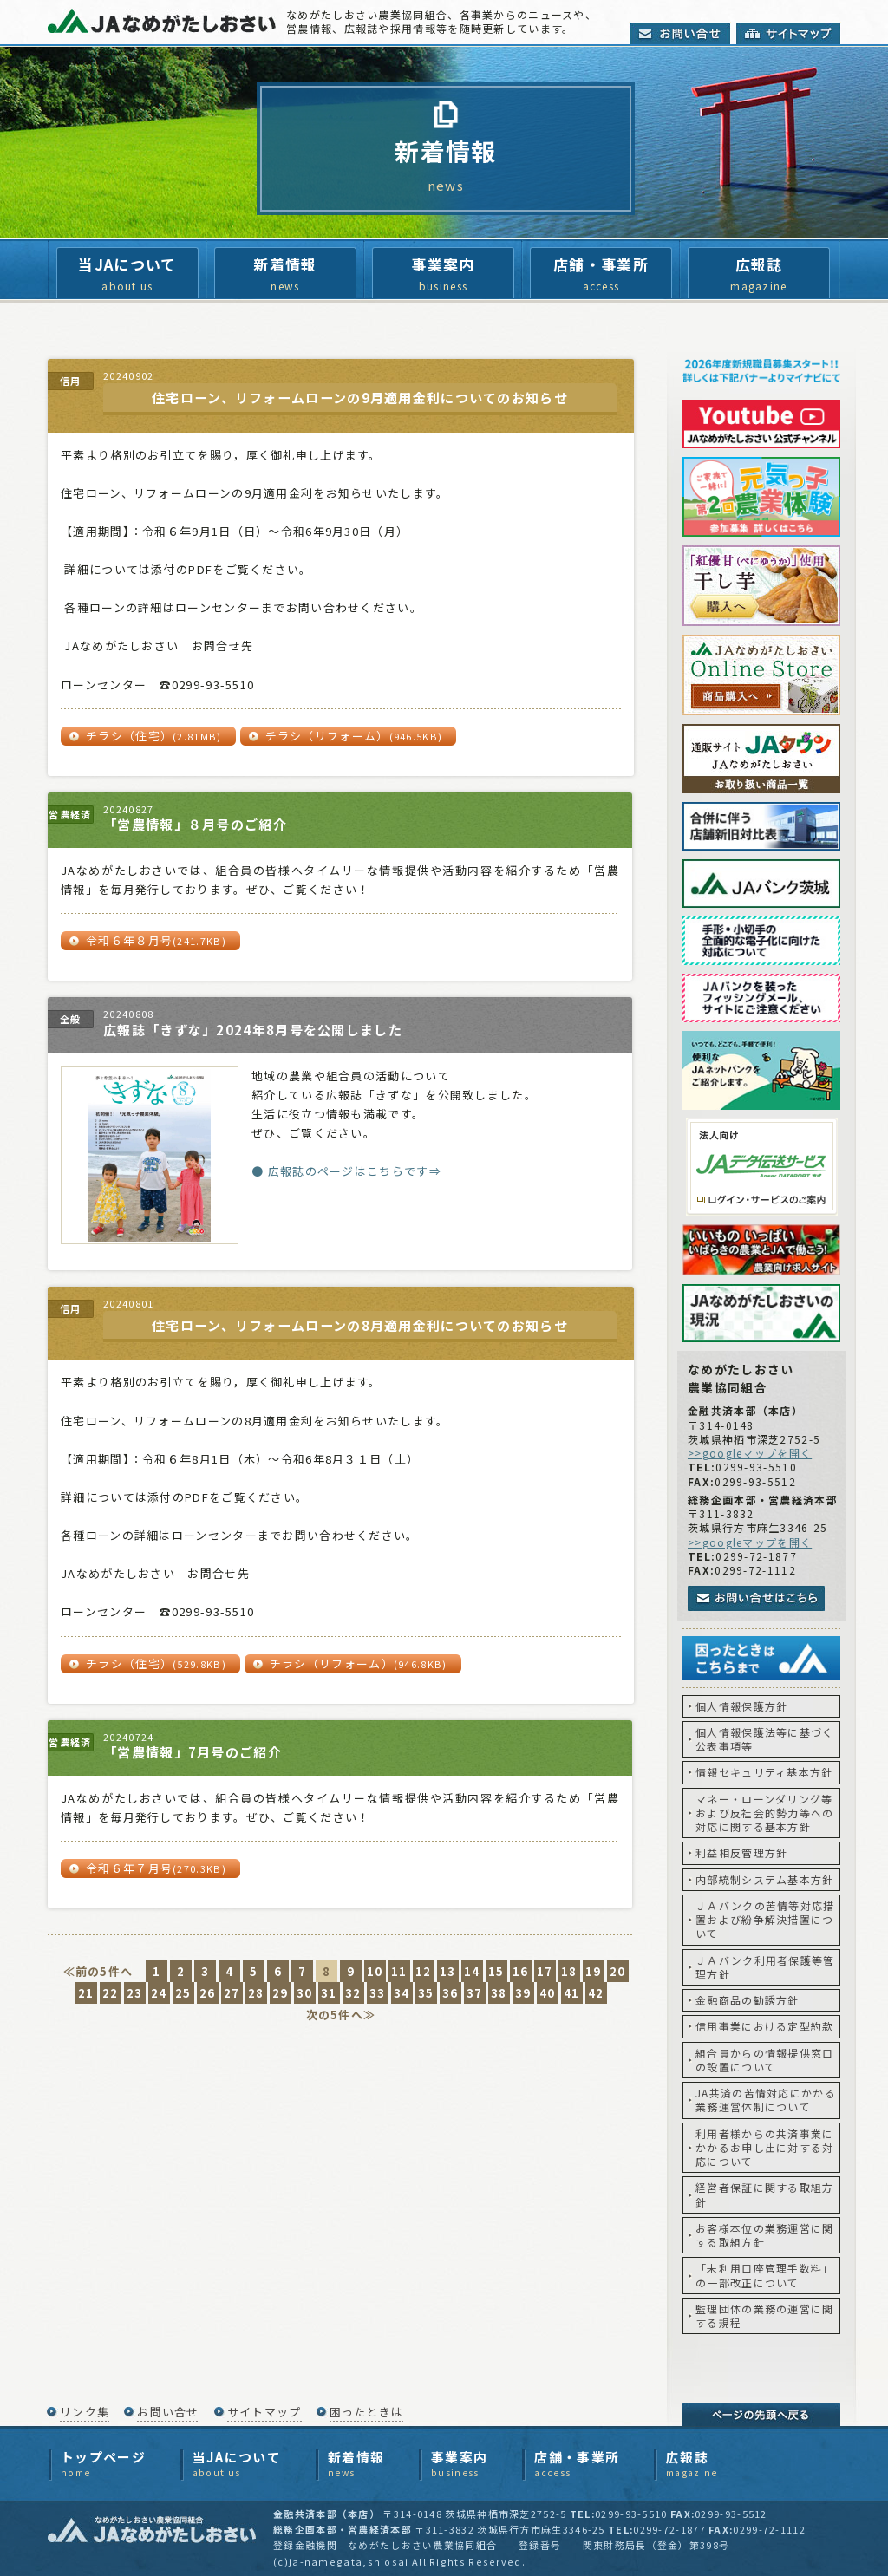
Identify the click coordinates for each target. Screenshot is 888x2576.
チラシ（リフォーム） (354, 735)
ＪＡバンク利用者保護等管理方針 (765, 1967)
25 (183, 1993)
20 (618, 1971)
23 (135, 1993)
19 (593, 1971)
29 (280, 1993)
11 (399, 1971)
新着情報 (285, 274)
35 (426, 1993)
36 (450, 1993)
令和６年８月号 (156, 940)
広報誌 (759, 274)
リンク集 (84, 2411)
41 (572, 1993)
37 (475, 1993)
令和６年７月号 (156, 1868)
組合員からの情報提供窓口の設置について (764, 2059)
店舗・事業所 (601, 274)
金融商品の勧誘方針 (747, 1999)
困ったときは (367, 2411)
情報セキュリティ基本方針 (764, 1771)
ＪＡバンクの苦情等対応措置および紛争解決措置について (765, 1919)
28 (256, 1993)
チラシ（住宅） (154, 735)
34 (402, 1993)
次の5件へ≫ (341, 2014)
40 (547, 1993)
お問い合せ (168, 2411)
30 (305, 1993)
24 (159, 1993)
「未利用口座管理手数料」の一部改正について (764, 2274)
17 (545, 1971)
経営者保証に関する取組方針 (764, 2194)
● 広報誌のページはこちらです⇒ (346, 1171)
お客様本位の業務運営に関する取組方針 (764, 2235)
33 (377, 1993)
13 (448, 1971)
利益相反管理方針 (741, 1852)
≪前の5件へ (98, 1971)
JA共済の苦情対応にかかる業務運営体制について (765, 2099)
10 (375, 1971)
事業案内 (443, 274)
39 (523, 1993)
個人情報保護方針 (741, 1706)
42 (596, 1993)
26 (207, 1993)
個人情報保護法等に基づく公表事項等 (764, 1739)
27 (232, 1993)
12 (423, 1971)
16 (521, 1971)
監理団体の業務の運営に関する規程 (764, 2315)
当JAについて (127, 274)
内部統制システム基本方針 (764, 1879)
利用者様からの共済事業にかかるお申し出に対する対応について (764, 2147)
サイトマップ (264, 2411)
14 (472, 1971)
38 (499, 1993)
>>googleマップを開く (750, 1452)
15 (496, 1971)
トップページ (103, 2464)
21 (86, 1993)
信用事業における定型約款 (764, 2025)
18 (569, 1971)
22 (110, 1993)
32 (353, 1993)
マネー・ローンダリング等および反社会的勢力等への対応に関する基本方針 (764, 1813)
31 (329, 1993)
